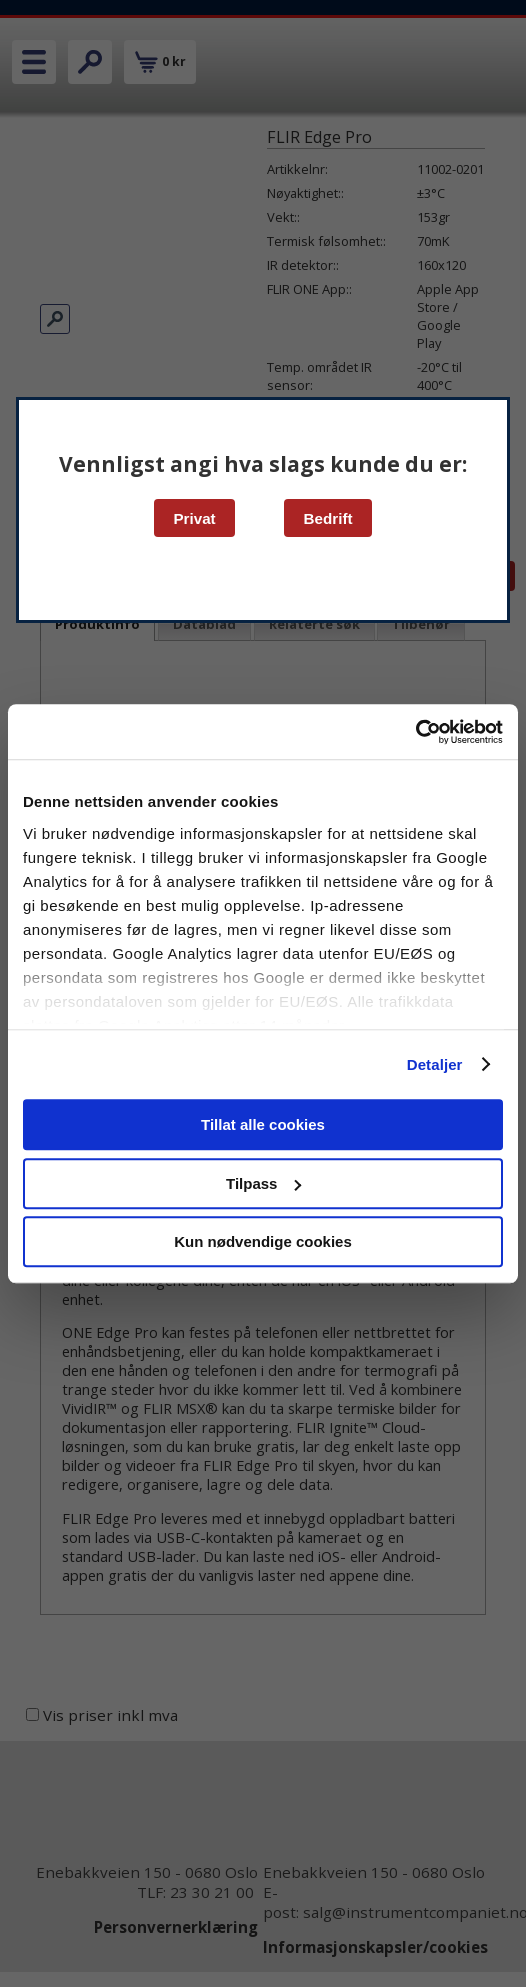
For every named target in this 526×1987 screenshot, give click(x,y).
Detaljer (435, 1064)
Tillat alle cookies (263, 1124)
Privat (194, 518)
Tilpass (263, 1183)
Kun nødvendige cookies (263, 1241)
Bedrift (328, 518)
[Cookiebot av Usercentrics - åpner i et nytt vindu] (415, 732)
